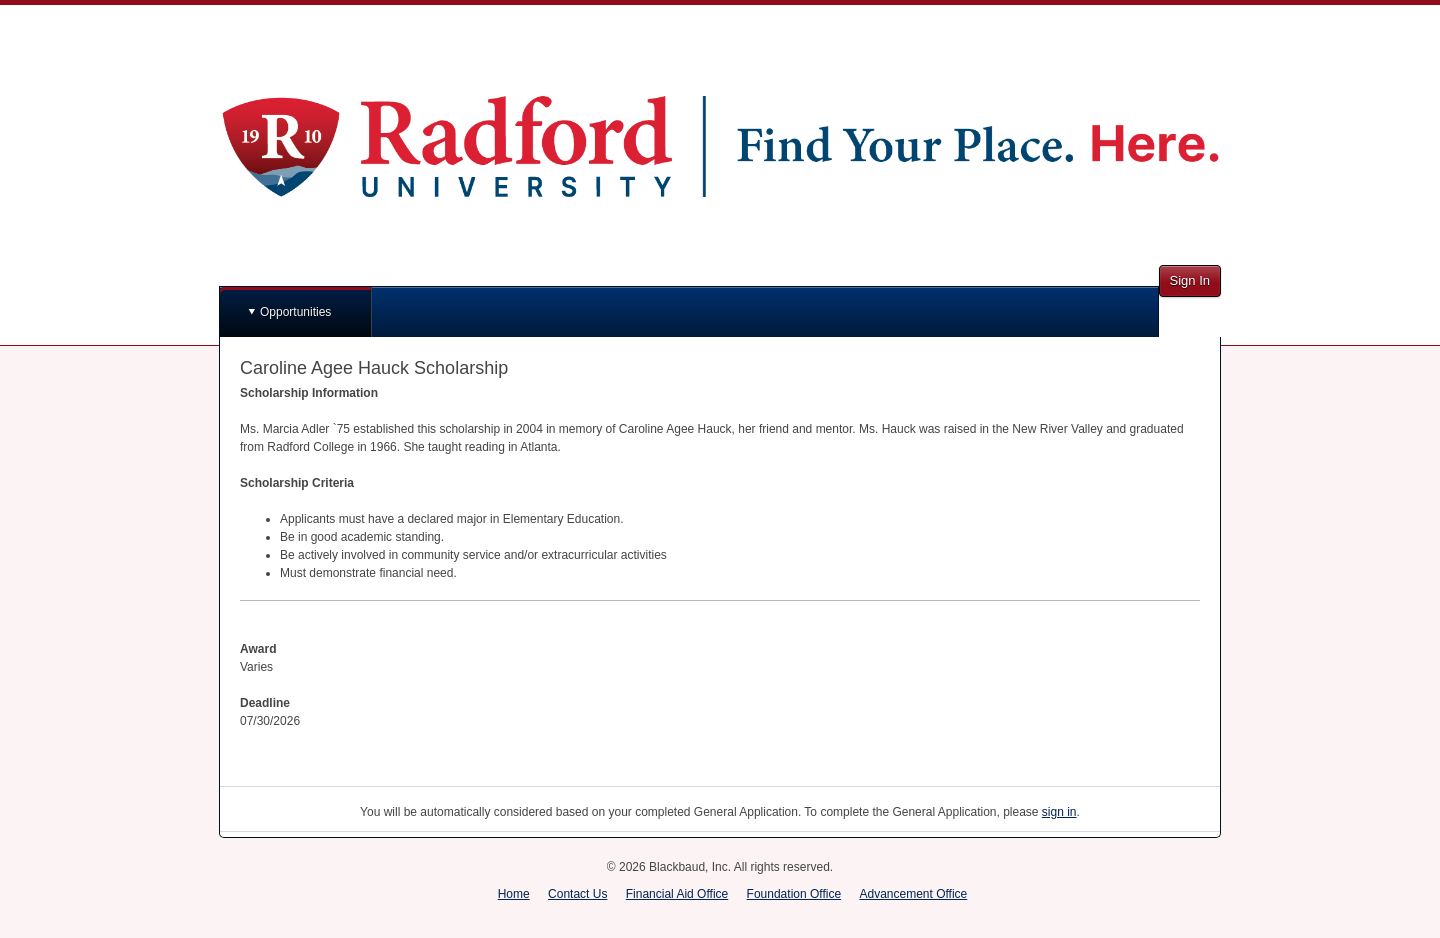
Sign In (1190, 280)
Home (514, 894)
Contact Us (577, 894)
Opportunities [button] (295, 312)
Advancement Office (913, 894)
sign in (1059, 812)
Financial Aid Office (677, 894)
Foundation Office (794, 894)
